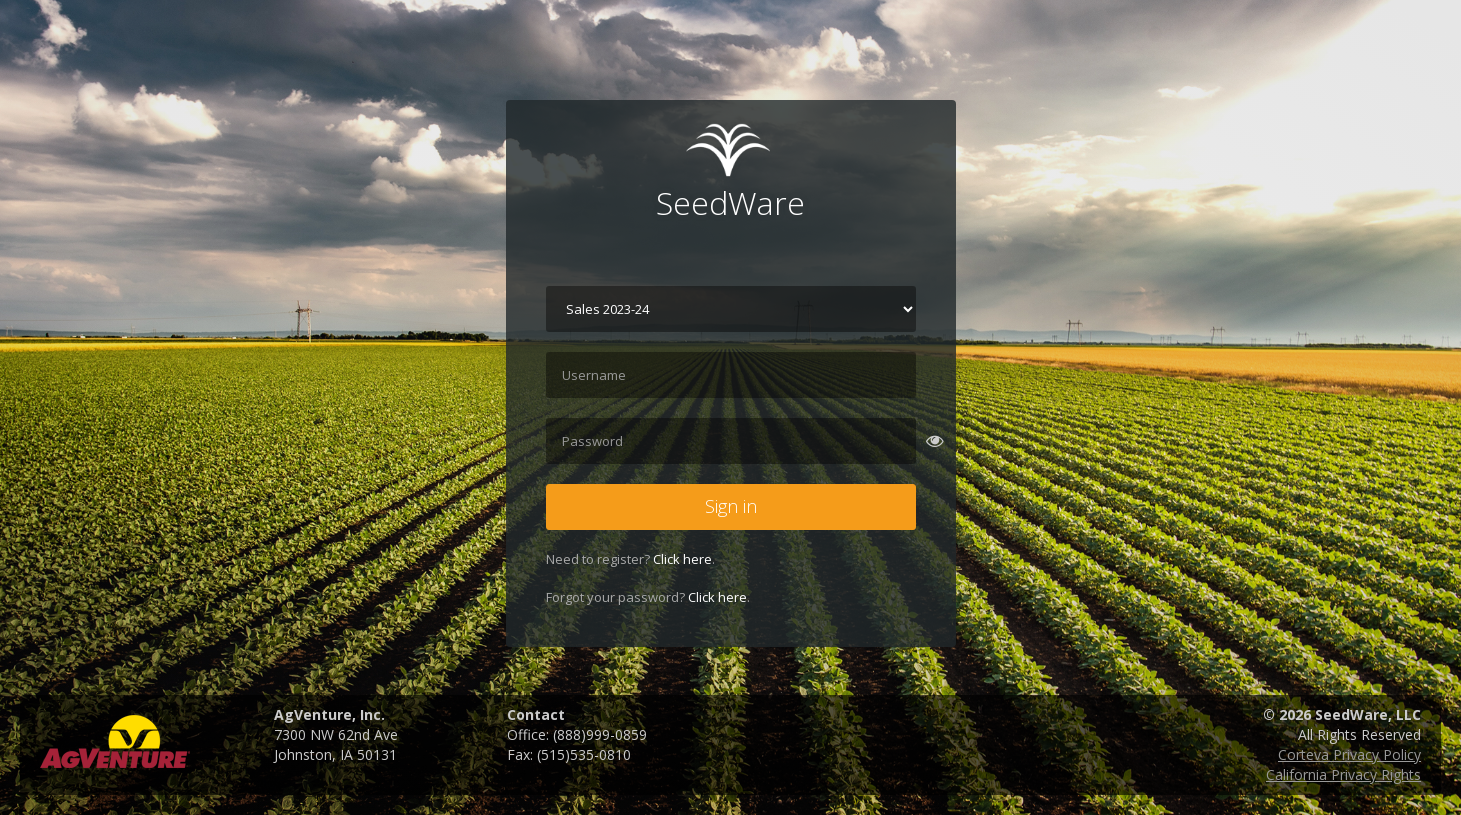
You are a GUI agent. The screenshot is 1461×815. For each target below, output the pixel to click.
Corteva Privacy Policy (1349, 754)
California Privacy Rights (1343, 774)
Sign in (731, 506)
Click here (682, 559)
